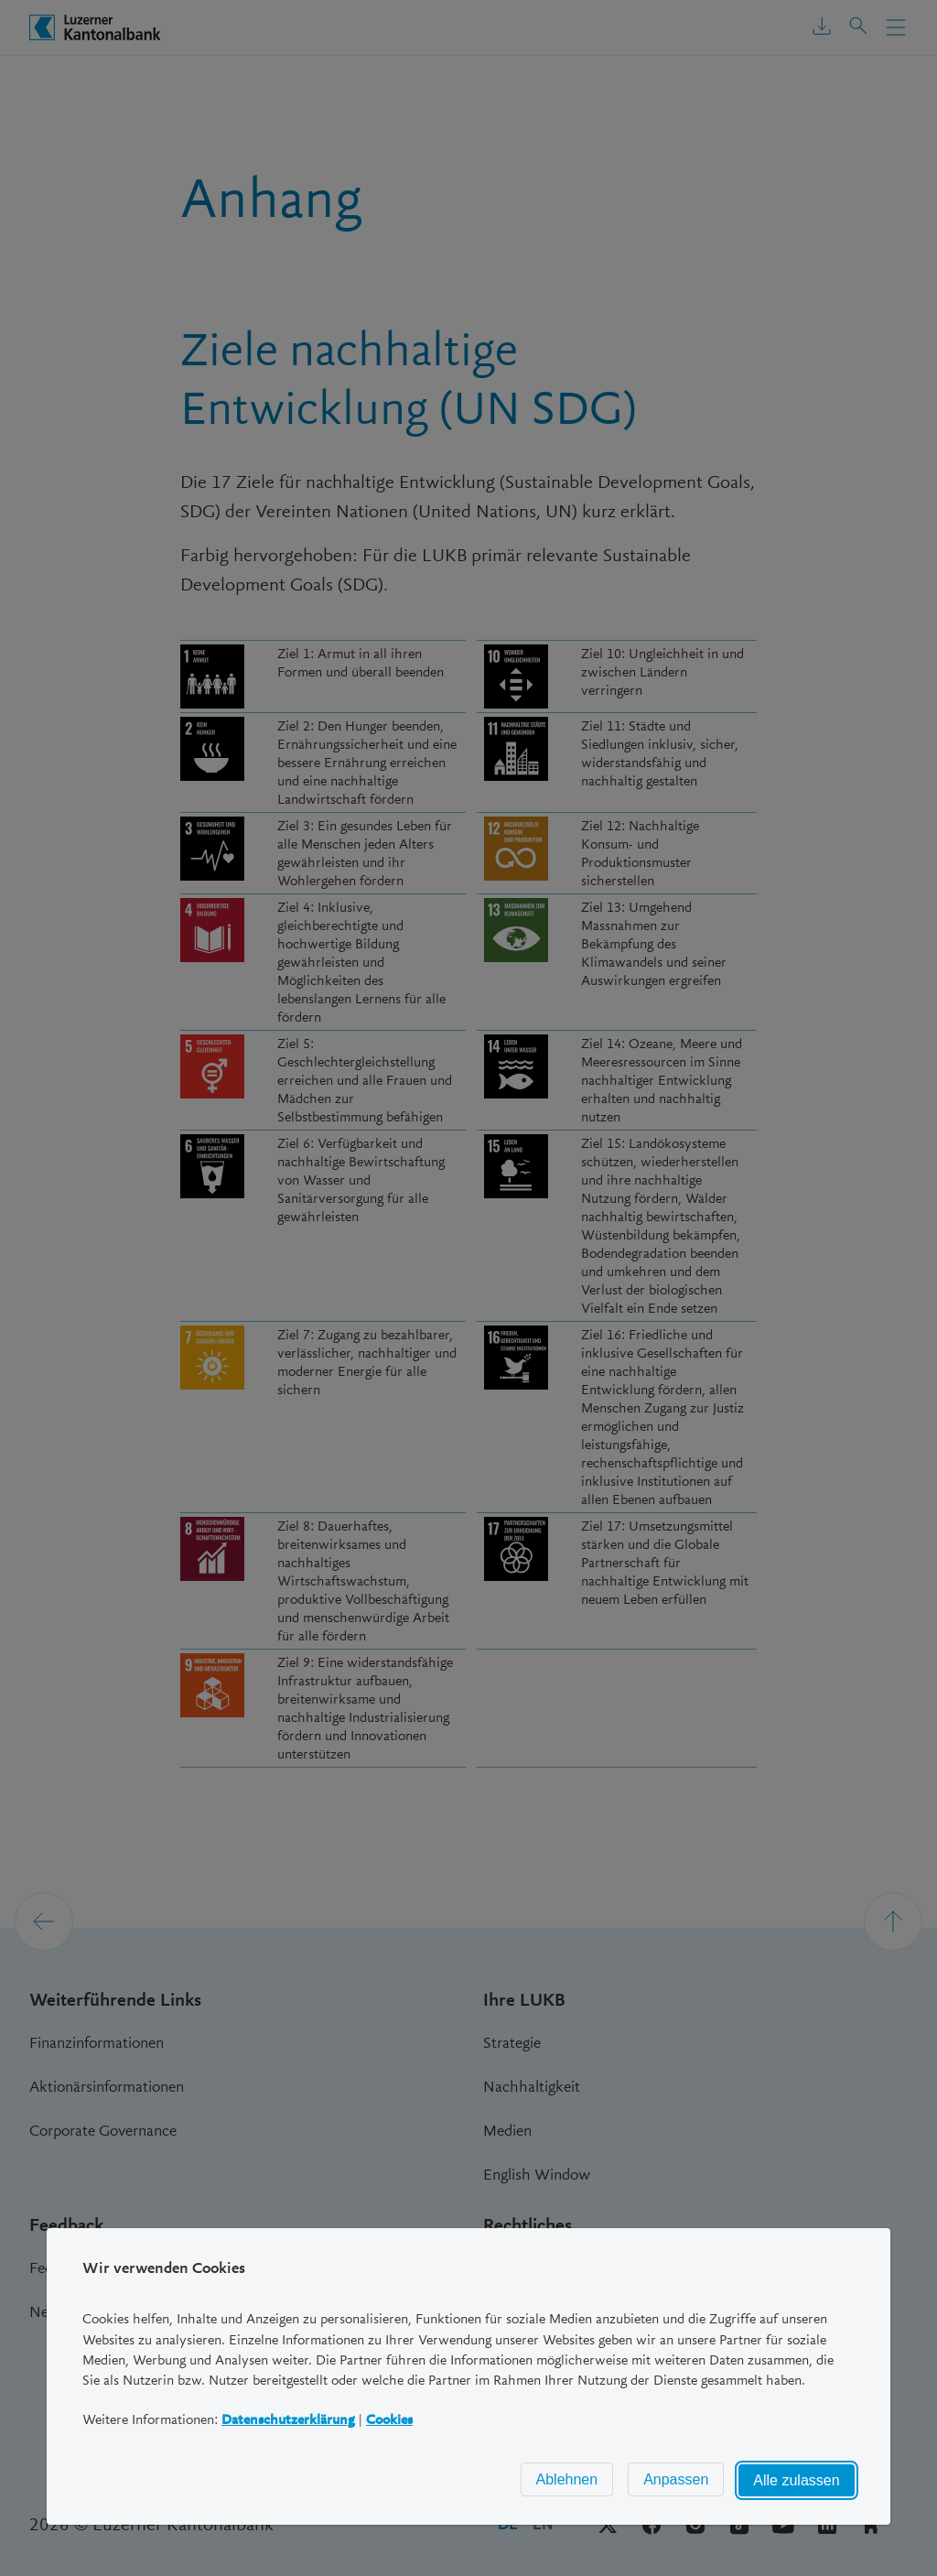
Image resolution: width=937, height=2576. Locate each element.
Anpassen (675, 2479)
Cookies (389, 2418)
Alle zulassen (797, 2480)
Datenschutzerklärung (288, 2418)
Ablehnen (567, 2479)
